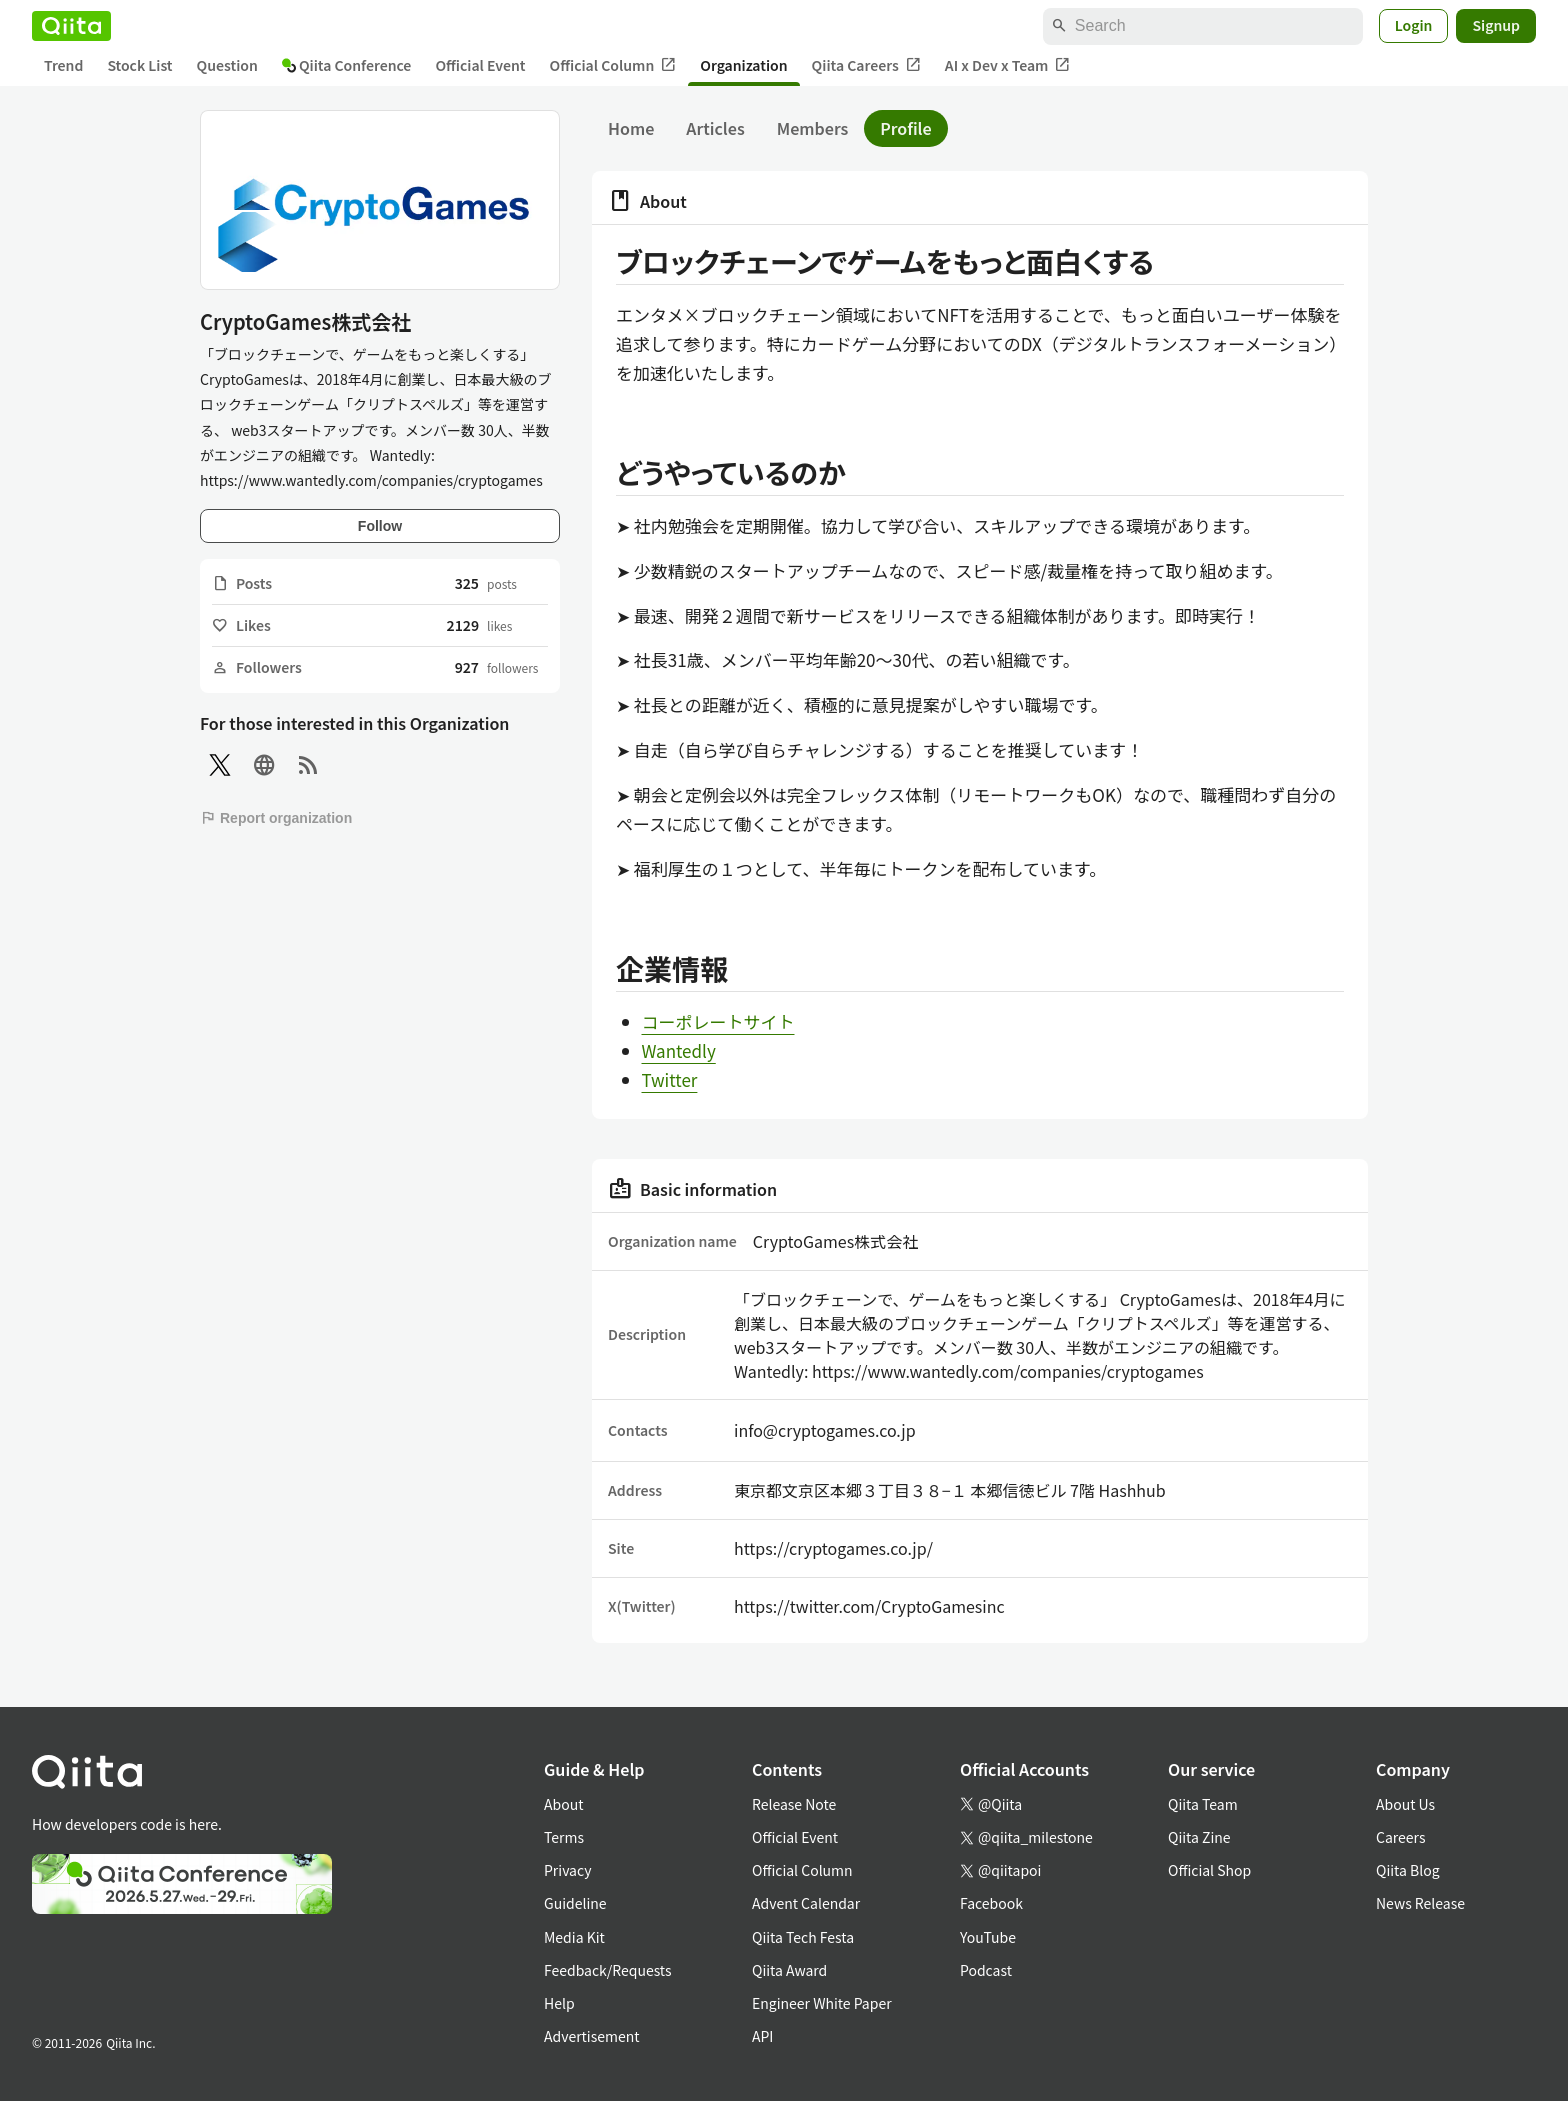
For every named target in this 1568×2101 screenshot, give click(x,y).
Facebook (991, 1903)
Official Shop (1209, 1870)
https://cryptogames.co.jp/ (833, 1548)
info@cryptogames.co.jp (825, 1430)
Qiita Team (1203, 1804)
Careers (1400, 1837)
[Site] (264, 765)
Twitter (670, 1079)
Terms (564, 1837)
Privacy (567, 1870)
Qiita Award (789, 1970)
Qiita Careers (866, 65)
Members (813, 128)
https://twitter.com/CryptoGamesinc (869, 1606)
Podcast (986, 1970)
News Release (1420, 1903)
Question (227, 65)
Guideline (575, 1903)
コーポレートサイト (718, 1021)
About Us (1405, 1804)
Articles (715, 128)
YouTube (988, 1937)
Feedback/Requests (608, 1970)
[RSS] (308, 765)
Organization (743, 65)
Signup (1496, 25)
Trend (63, 65)
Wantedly (679, 1050)
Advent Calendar (806, 1903)
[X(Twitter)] (220, 765)
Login (1414, 25)
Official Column (613, 65)
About (563, 1804)
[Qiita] (71, 26)
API (762, 2036)
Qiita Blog (1408, 1870)
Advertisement (592, 2036)
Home (631, 128)
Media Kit (574, 1937)
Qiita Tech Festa (803, 1937)
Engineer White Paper (822, 2003)
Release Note (794, 1804)
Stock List (139, 65)
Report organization (276, 818)
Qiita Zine (1199, 1837)
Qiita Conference (347, 65)
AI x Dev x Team (1008, 65)
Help (559, 2003)
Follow (380, 526)
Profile (905, 128)
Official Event (480, 65)
